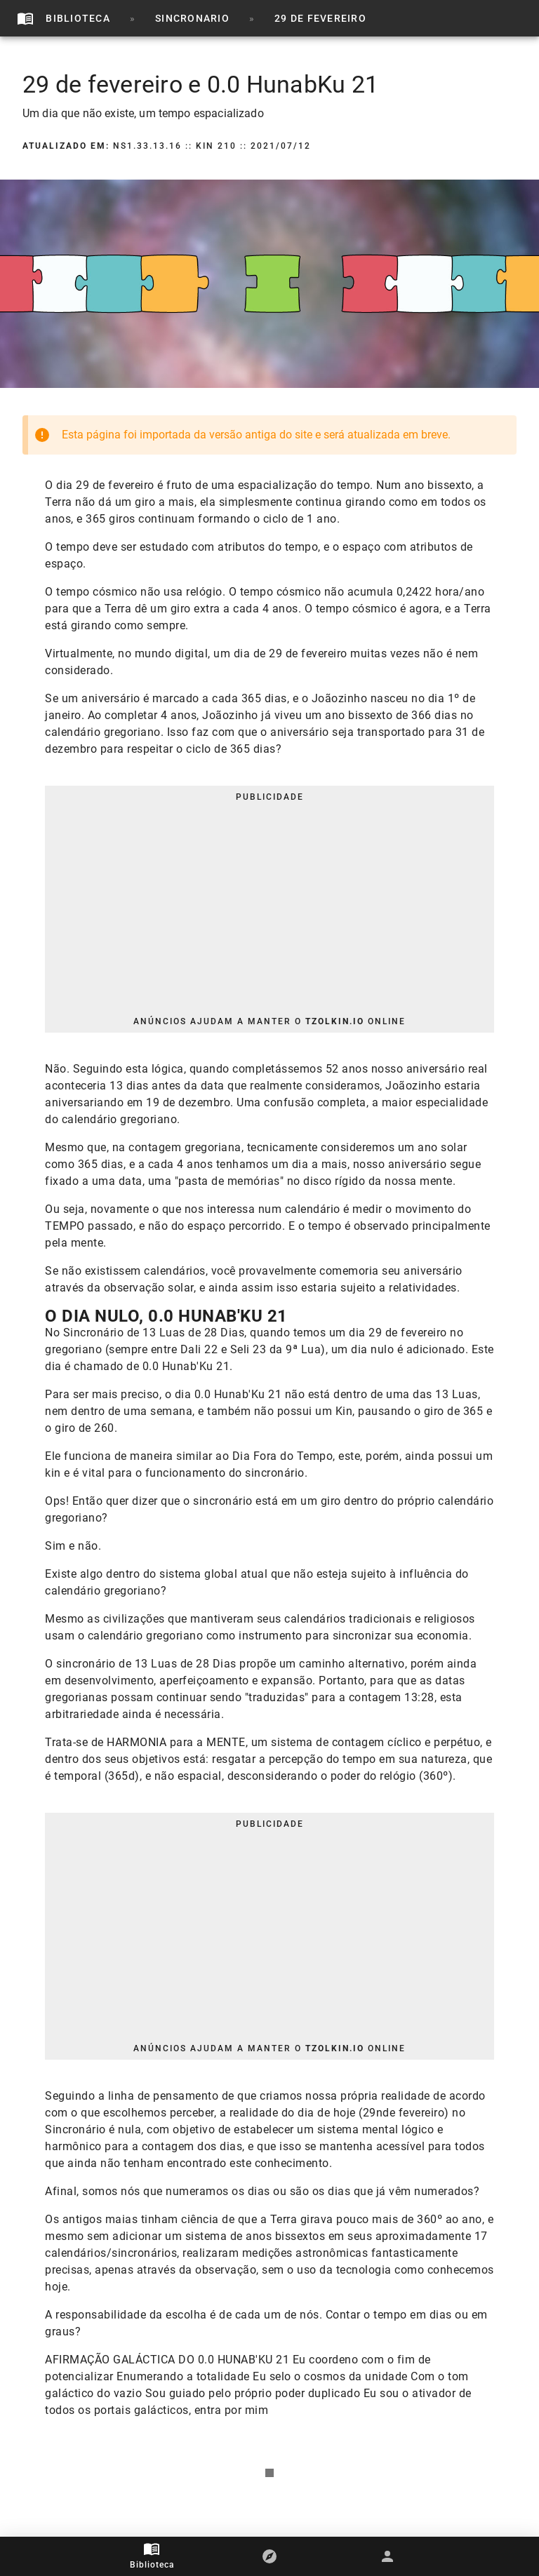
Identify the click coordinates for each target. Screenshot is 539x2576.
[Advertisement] (269, 909)
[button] (269, 2556)
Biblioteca (152, 2565)
